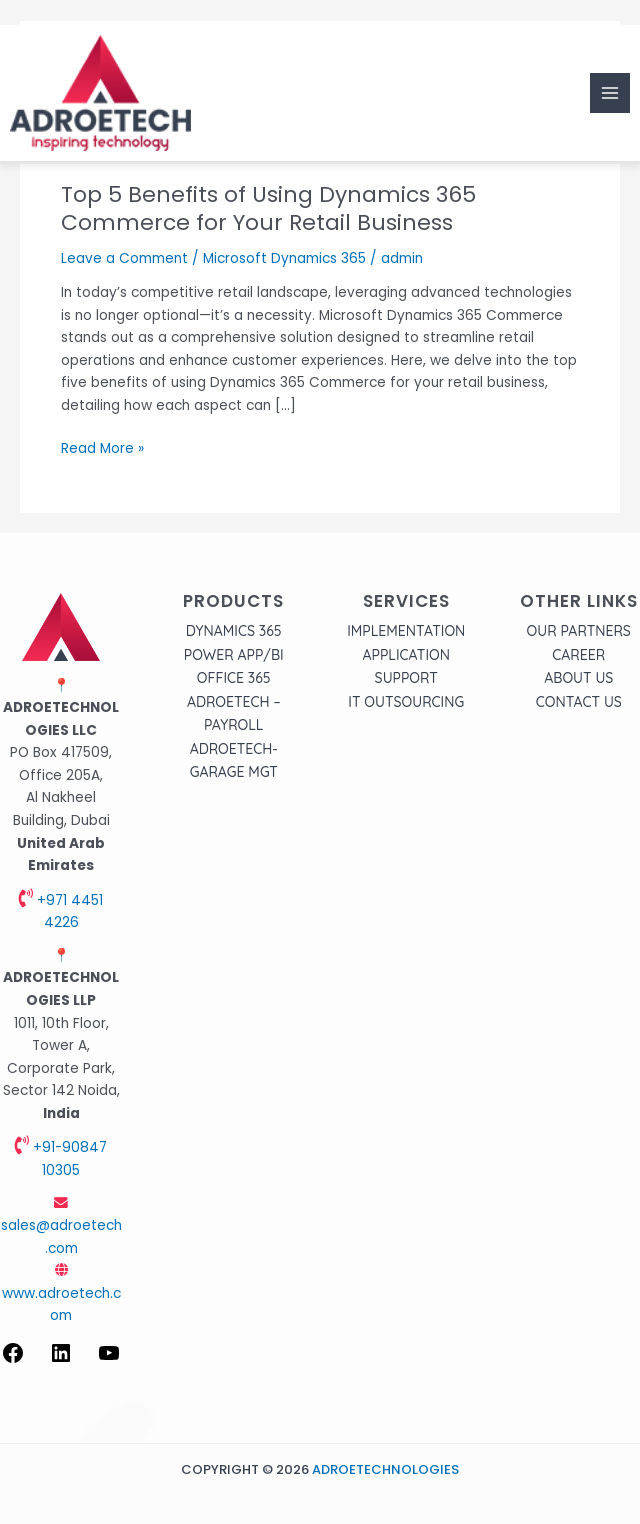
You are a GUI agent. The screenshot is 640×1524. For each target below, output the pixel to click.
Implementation (406, 631)
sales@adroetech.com (61, 1226)
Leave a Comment (124, 258)
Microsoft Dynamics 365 (284, 258)
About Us (578, 678)
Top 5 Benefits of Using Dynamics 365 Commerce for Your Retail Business (268, 208)
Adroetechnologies (385, 1469)
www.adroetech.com (61, 1294)
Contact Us (579, 702)
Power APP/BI (234, 655)
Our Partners (579, 631)
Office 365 (234, 678)
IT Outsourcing (406, 702)
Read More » (102, 448)
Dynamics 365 (234, 631)
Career (578, 655)
